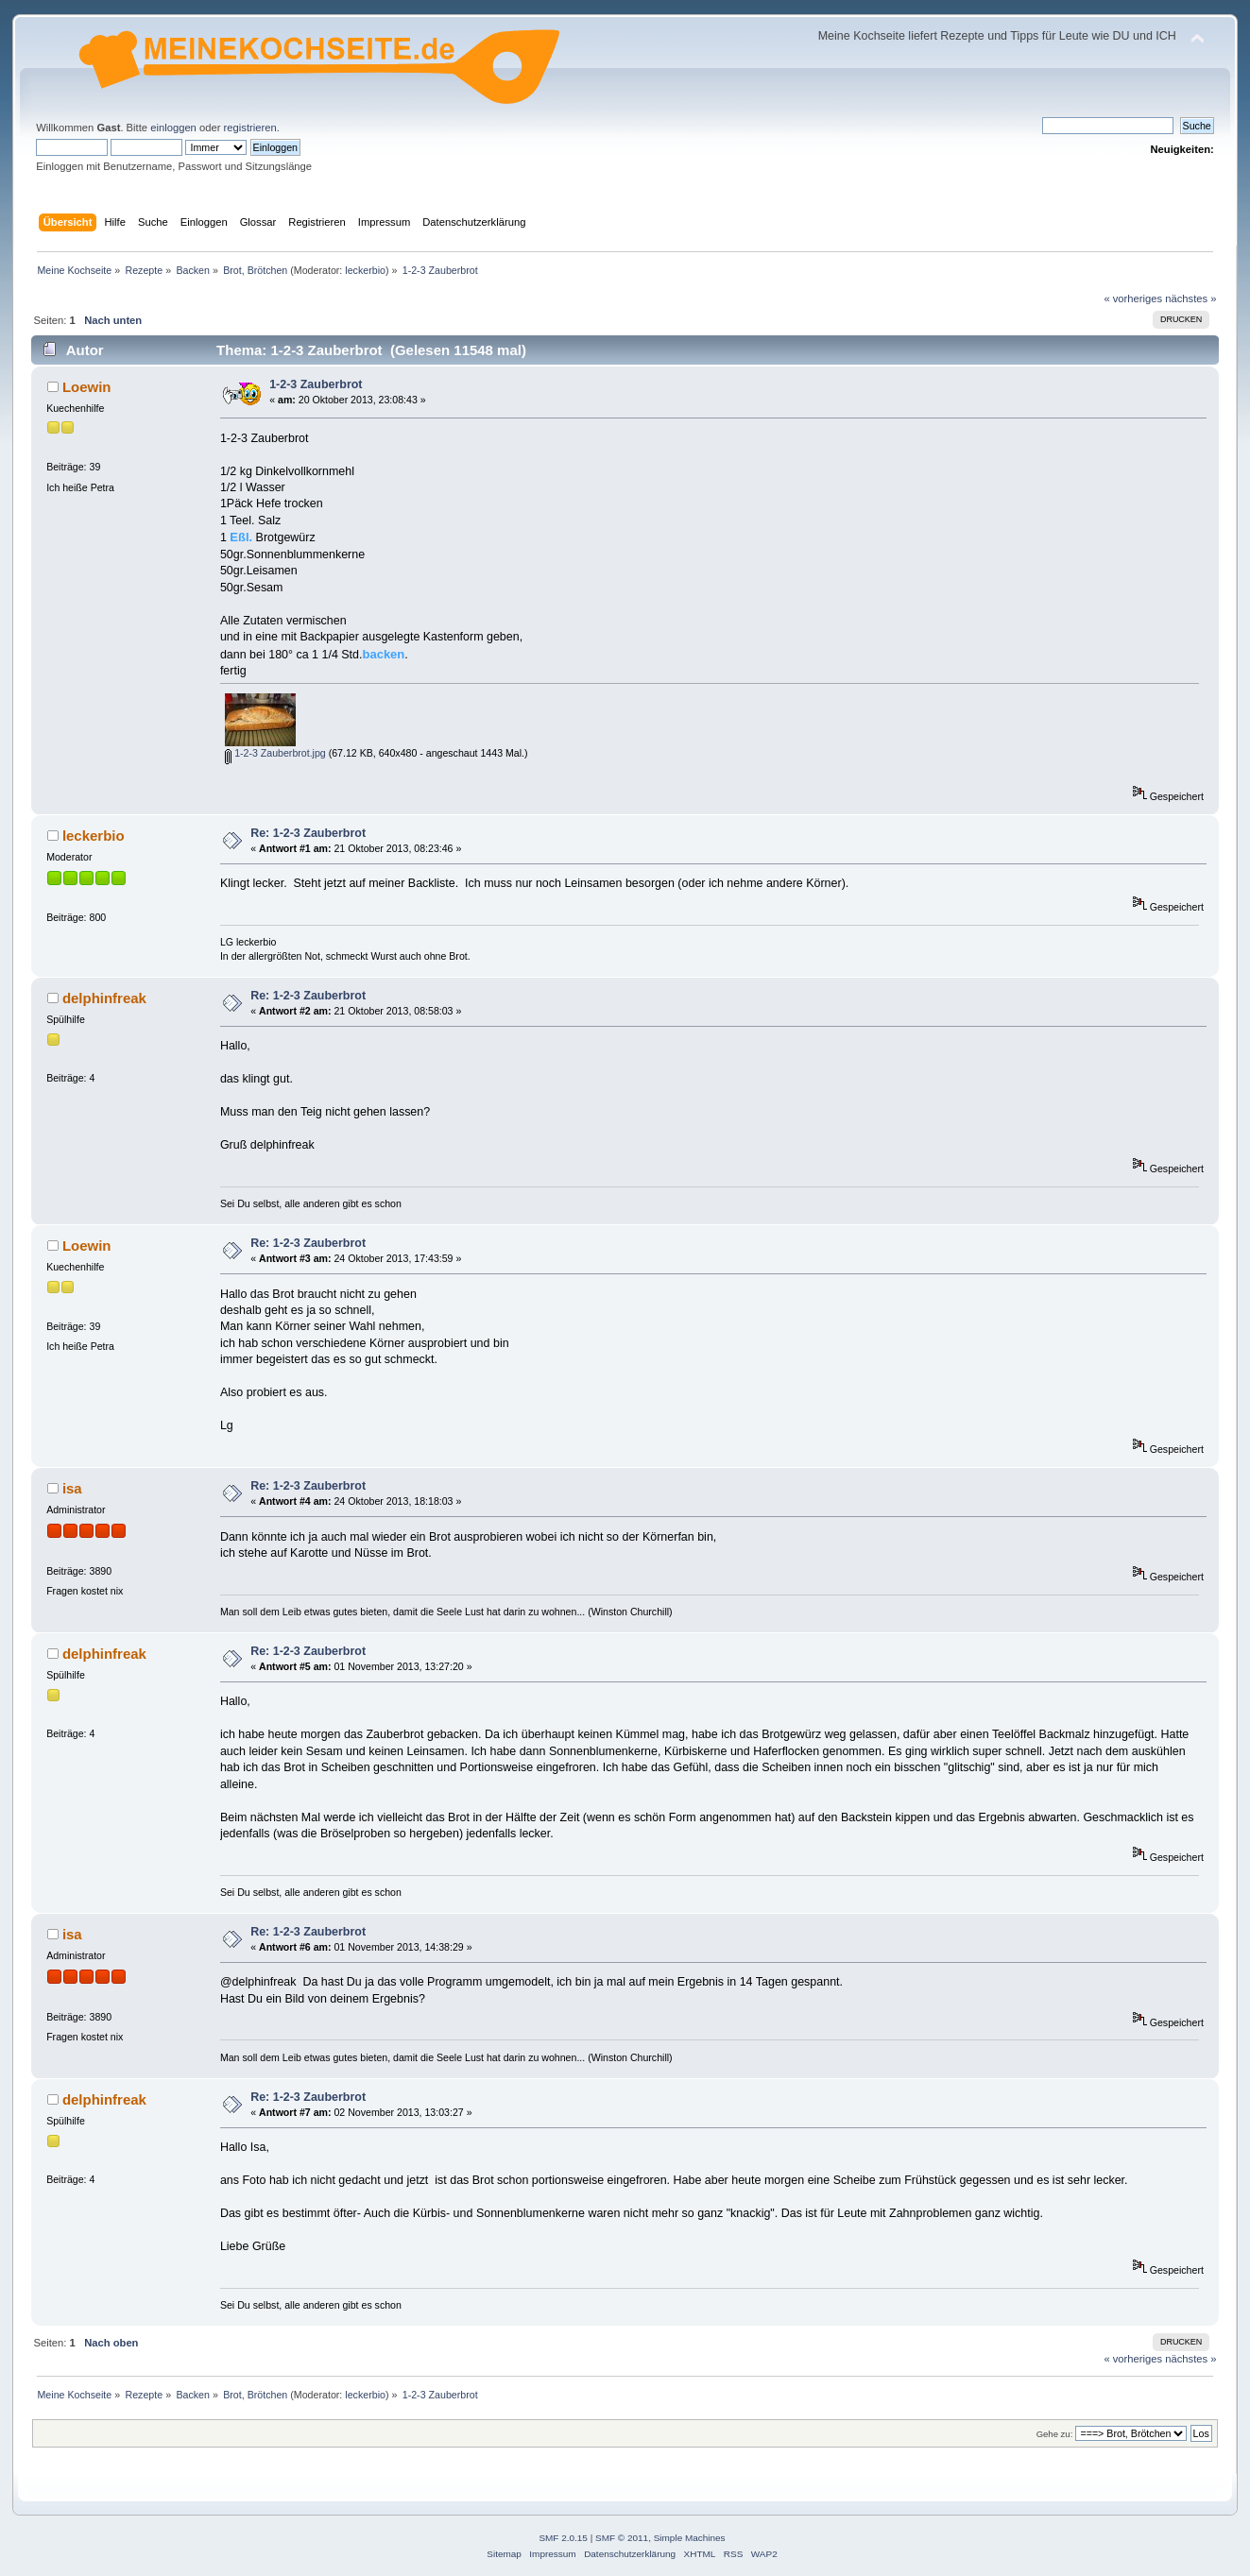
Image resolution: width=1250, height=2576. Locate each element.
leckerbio (365, 270)
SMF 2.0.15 (563, 2538)
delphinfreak (104, 998)
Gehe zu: (1054, 2434)
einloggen (173, 127)
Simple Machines (690, 2538)
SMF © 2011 (621, 2538)
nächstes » (1190, 298)
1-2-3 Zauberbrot (315, 384)
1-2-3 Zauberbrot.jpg (275, 753)
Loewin (86, 387)
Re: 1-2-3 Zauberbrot (308, 833)
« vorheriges (1133, 298)
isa (72, 1488)
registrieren (250, 127)
